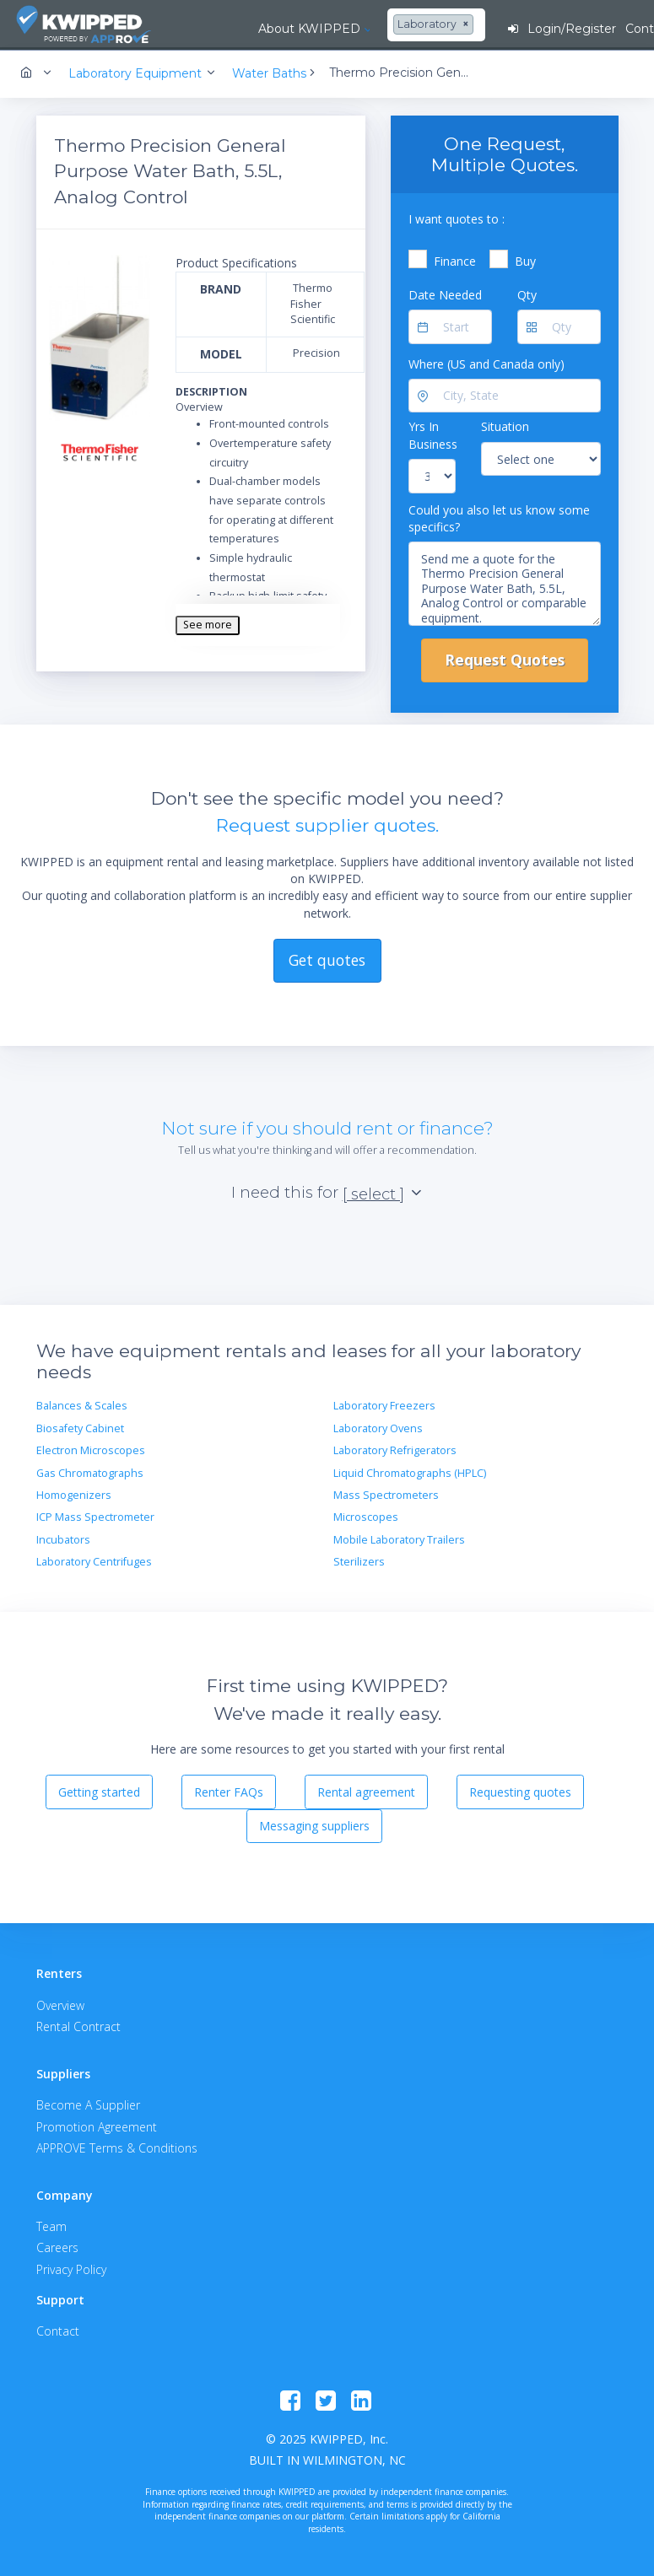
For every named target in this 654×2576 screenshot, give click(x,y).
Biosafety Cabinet (80, 1427)
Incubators (63, 1538)
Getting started (99, 1790)
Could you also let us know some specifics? (499, 516)
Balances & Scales (81, 1405)
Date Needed (445, 293)
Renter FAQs (228, 1790)
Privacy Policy (71, 2268)
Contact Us (608, 28)
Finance (455, 259)
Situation (505, 426)
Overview (60, 2004)
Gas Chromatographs (89, 1471)
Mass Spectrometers (386, 1493)
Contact (57, 2330)
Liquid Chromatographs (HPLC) (409, 1471)
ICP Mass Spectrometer (95, 1516)
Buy (525, 259)
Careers (57, 2247)
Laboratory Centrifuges (94, 1560)
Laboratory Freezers (384, 1405)
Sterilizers (359, 1560)
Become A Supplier (88, 2104)
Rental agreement (366, 1790)
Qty (527, 293)
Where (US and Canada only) (486, 362)
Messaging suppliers (314, 1825)
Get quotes (327, 958)
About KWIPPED (259, 28)
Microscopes (365, 1516)
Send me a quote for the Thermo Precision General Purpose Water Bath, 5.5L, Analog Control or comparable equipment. (504, 583)
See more (207, 624)
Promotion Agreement (96, 2125)
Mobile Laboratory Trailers (399, 1538)
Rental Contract (78, 2025)
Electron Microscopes (90, 1449)
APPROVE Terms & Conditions (116, 2146)
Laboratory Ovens (378, 1427)
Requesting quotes (520, 1790)
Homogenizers (73, 1493)
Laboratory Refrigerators (395, 1449)
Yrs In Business (432, 434)
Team (51, 2226)
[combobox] (385, 25)
